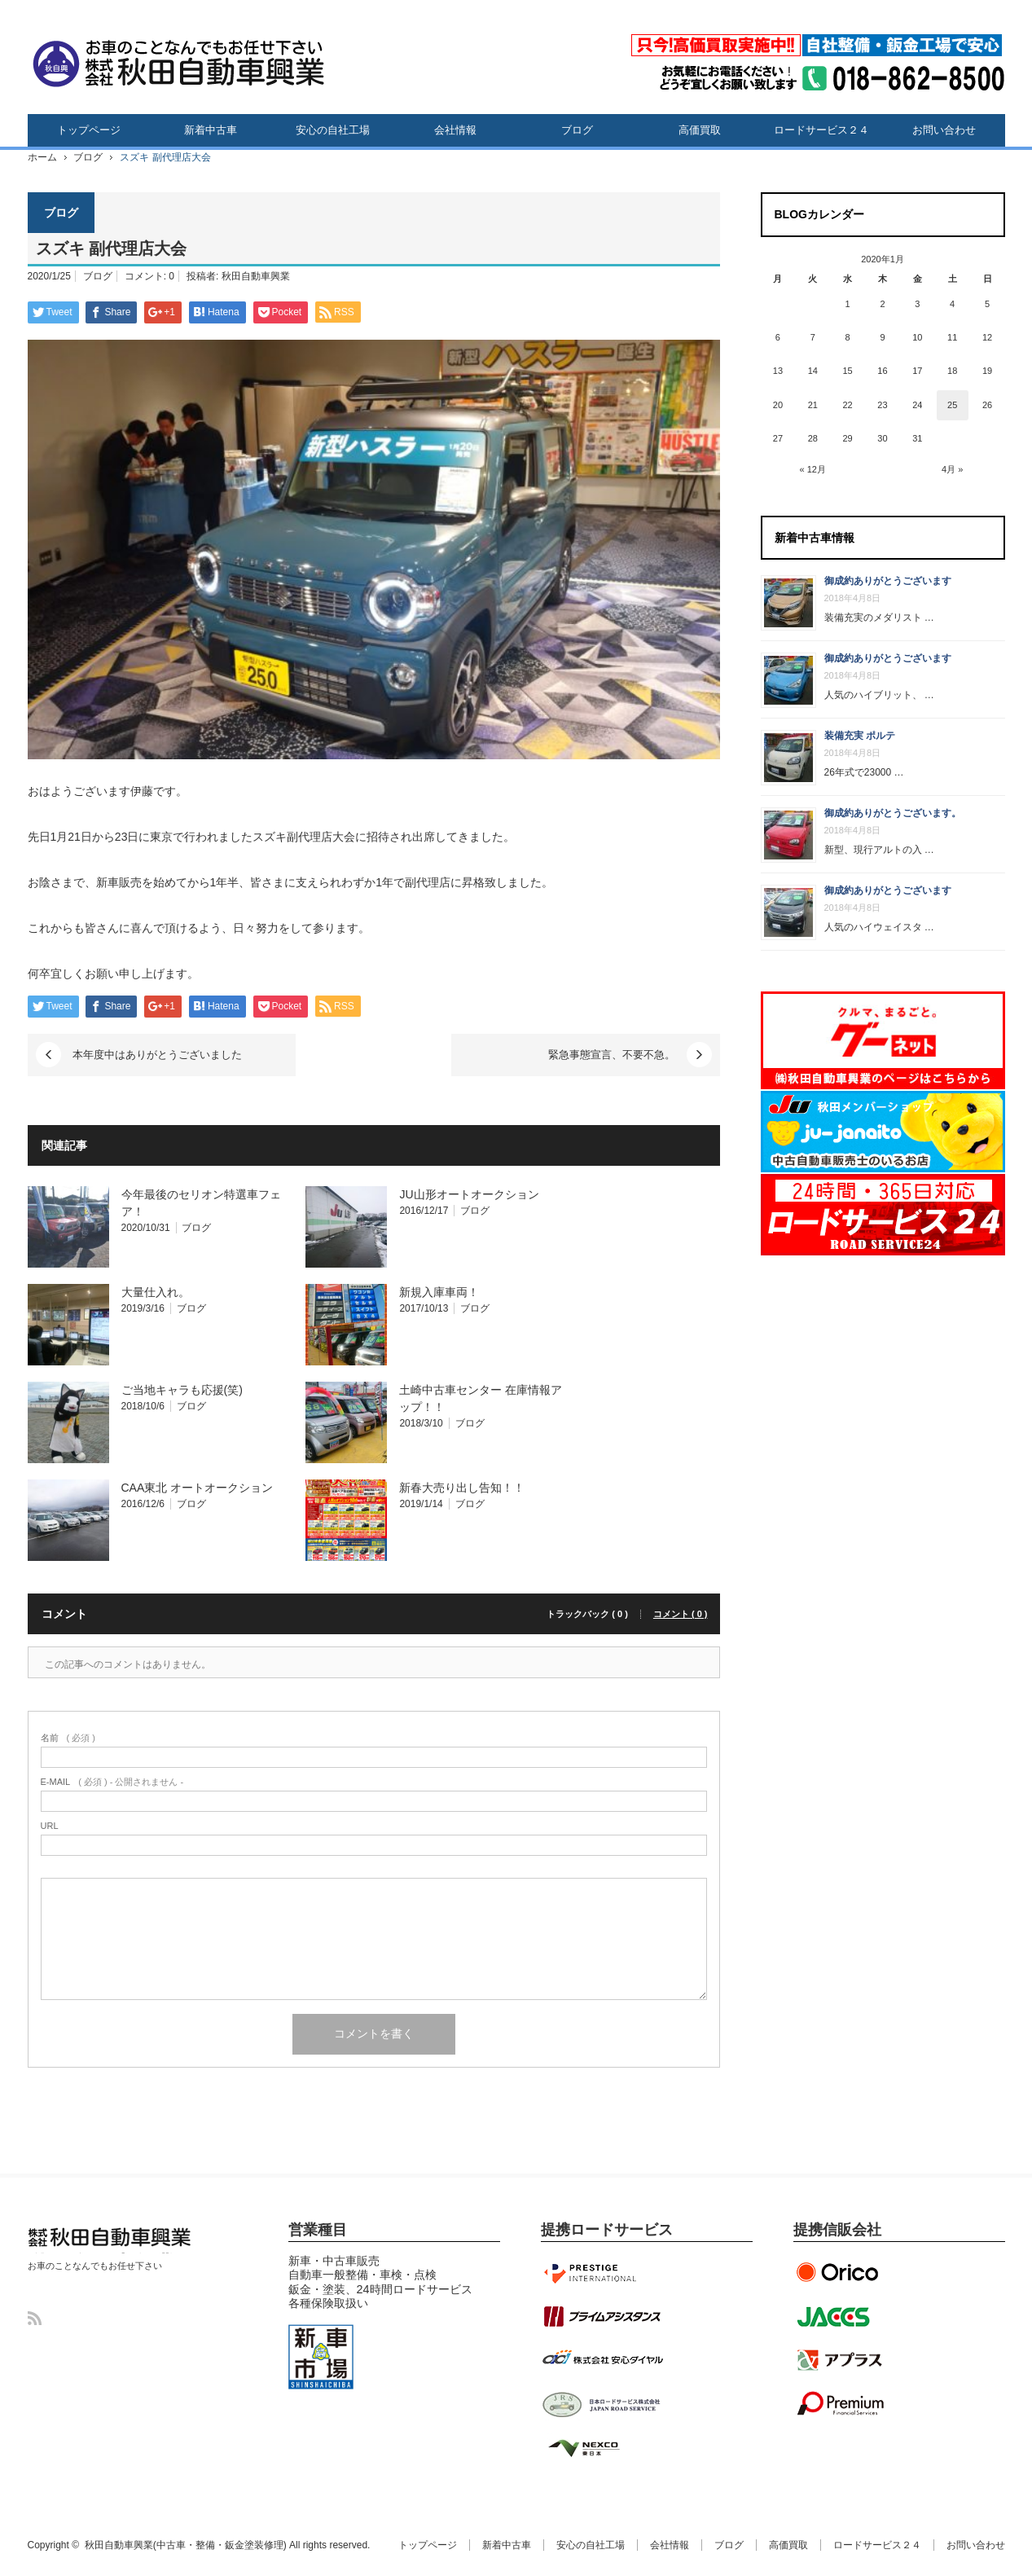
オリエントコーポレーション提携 (842, 2272)
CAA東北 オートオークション (197, 1487)
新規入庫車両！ (439, 1292)
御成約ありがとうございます (887, 581)
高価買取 (699, 130)
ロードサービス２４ (821, 130)
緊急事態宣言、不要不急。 (611, 1054)
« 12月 (813, 469)
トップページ (89, 130)
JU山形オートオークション (468, 1194)
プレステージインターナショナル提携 (602, 2272)
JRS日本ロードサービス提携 (602, 2404)
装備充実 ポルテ (859, 735)
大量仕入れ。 (155, 1292)
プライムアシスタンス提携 (602, 2316)
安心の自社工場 (333, 130)
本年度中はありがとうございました (157, 1054)
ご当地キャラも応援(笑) (182, 1389)
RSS (35, 2318)
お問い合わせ (944, 130)
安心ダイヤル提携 (602, 2360)
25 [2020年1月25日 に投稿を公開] (952, 405)
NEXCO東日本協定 (602, 2448)
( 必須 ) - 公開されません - (112, 1782)
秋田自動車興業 (256, 276)
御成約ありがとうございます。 (892, 813)
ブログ (577, 130)
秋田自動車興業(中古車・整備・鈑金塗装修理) (105, 2252)
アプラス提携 (842, 2360)
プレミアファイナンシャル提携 (842, 2404)
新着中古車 (210, 130)
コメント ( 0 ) (680, 1614)
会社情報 (455, 130)
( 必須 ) (68, 1738)
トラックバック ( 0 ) (587, 1614)
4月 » (952, 469)
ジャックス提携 (842, 2316)
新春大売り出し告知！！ (462, 1487)
